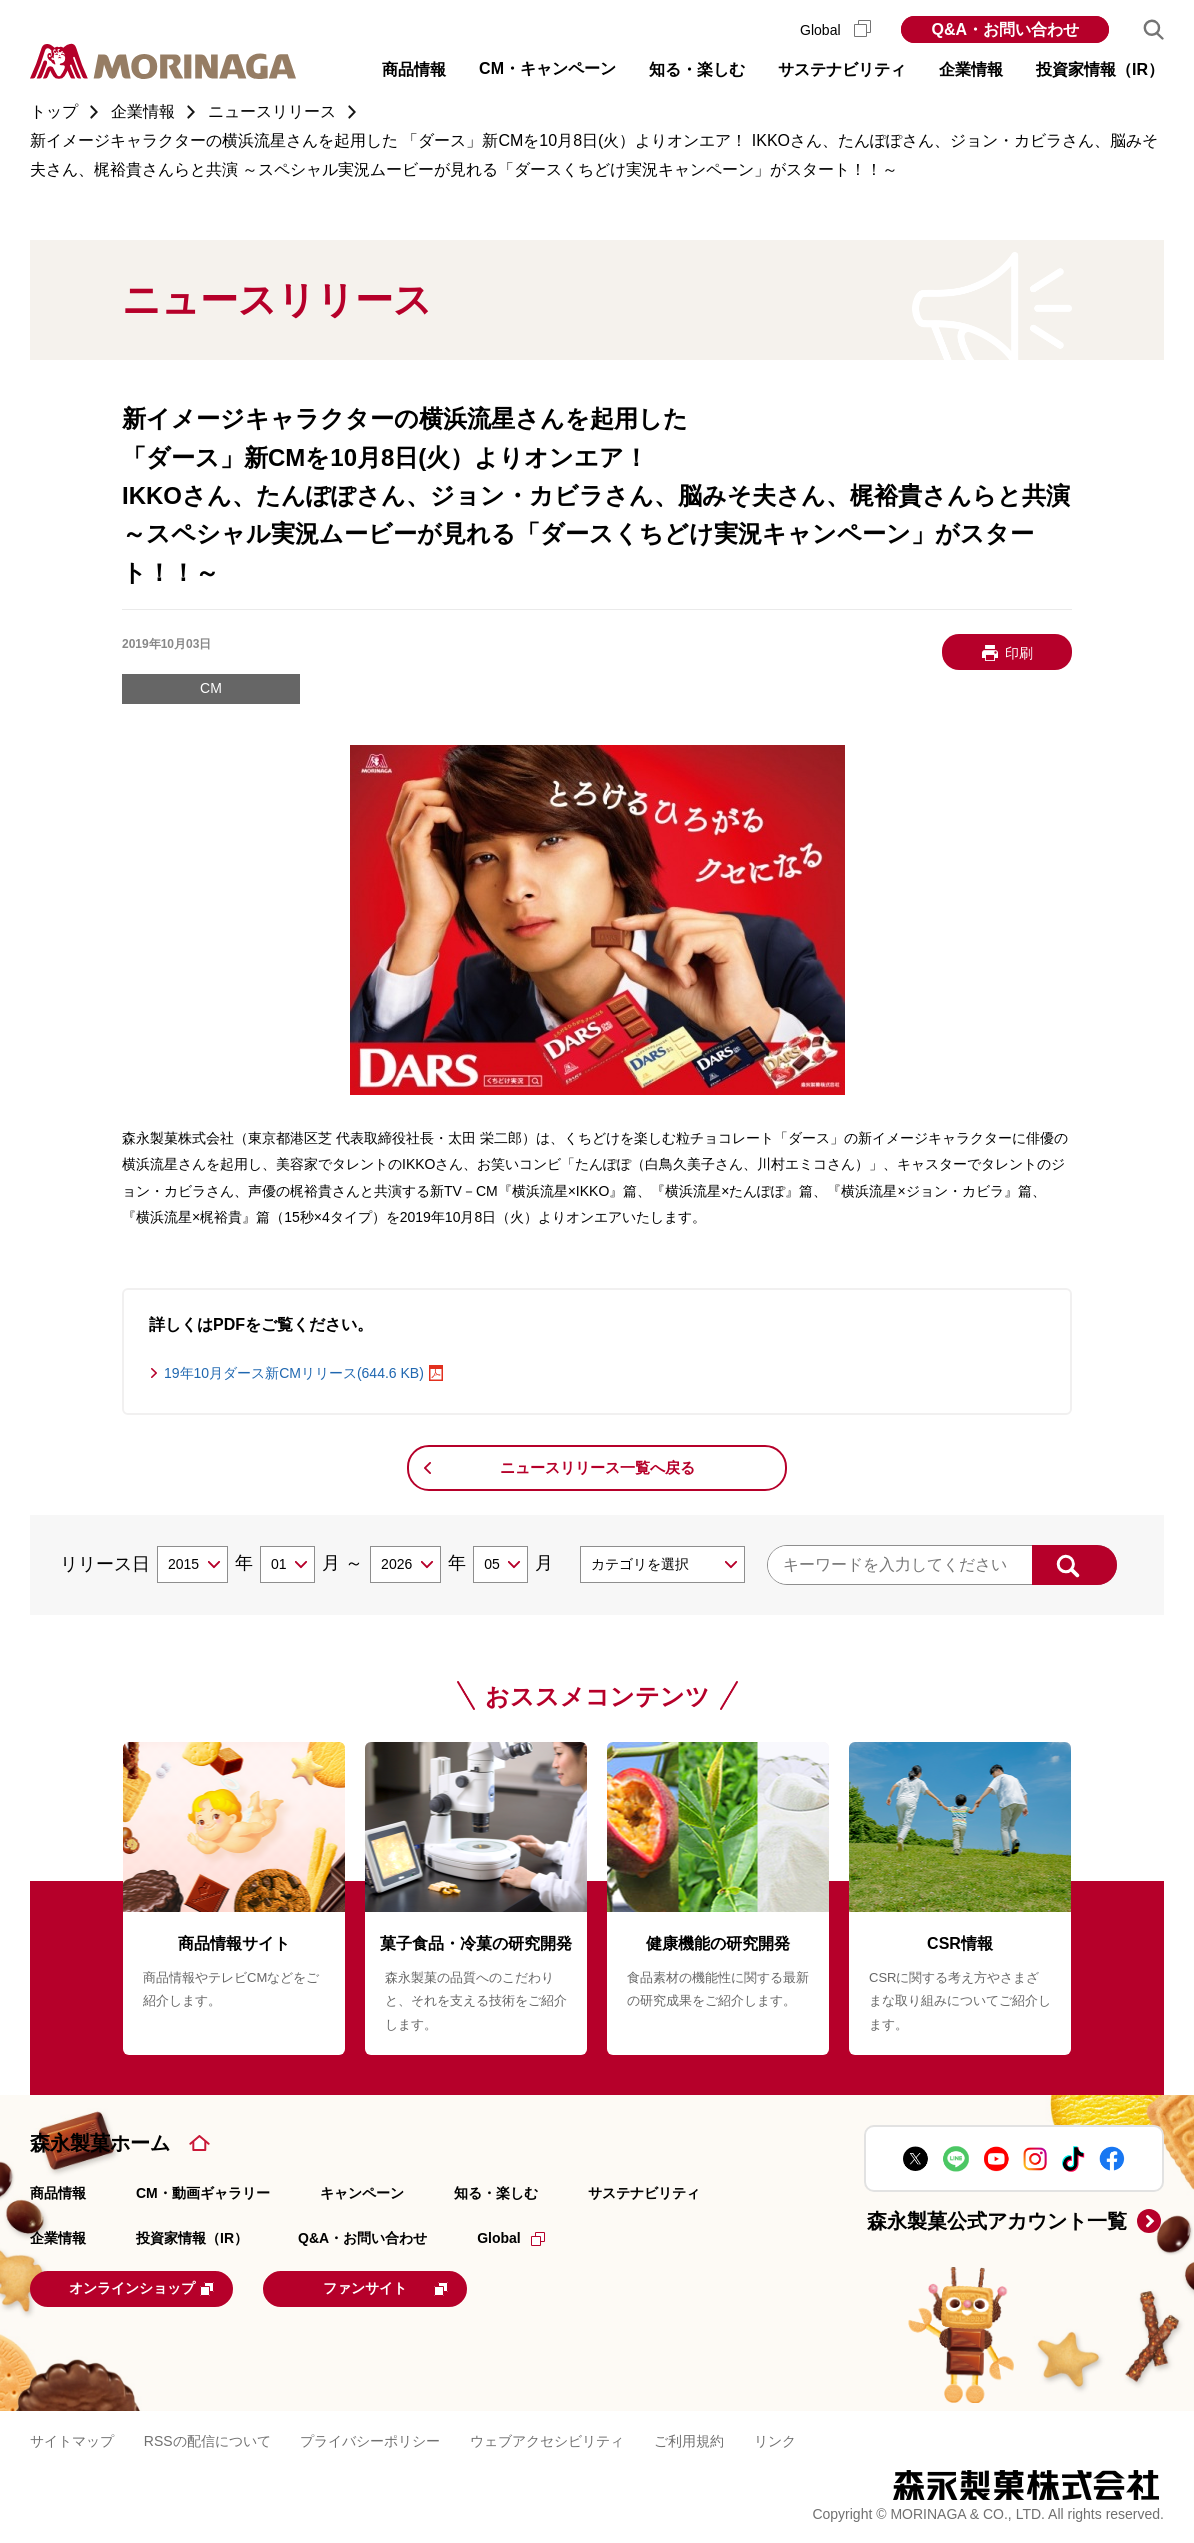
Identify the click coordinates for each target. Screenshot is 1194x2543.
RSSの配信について (207, 2439)
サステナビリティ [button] (842, 69)
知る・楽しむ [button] (697, 69)
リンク (775, 2439)
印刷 (1019, 653)
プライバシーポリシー (370, 2439)
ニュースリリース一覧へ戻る (597, 1467)
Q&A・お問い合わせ (1005, 29)
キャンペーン (362, 2193)
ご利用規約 (689, 2439)
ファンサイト (414, 2287)
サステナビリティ (644, 2193)
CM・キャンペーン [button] (547, 68)
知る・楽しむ (496, 2193)
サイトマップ (72, 2439)
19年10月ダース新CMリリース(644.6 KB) (294, 1373)
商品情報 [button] (414, 69)
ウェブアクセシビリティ (547, 2439)
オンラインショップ (154, 2287)
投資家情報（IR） (192, 2238)
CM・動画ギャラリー (203, 2193)
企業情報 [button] (971, 69)
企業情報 (58, 2238)
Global (835, 30)
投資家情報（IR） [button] (1100, 69)
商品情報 (58, 2193)
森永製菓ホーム (100, 2143)
